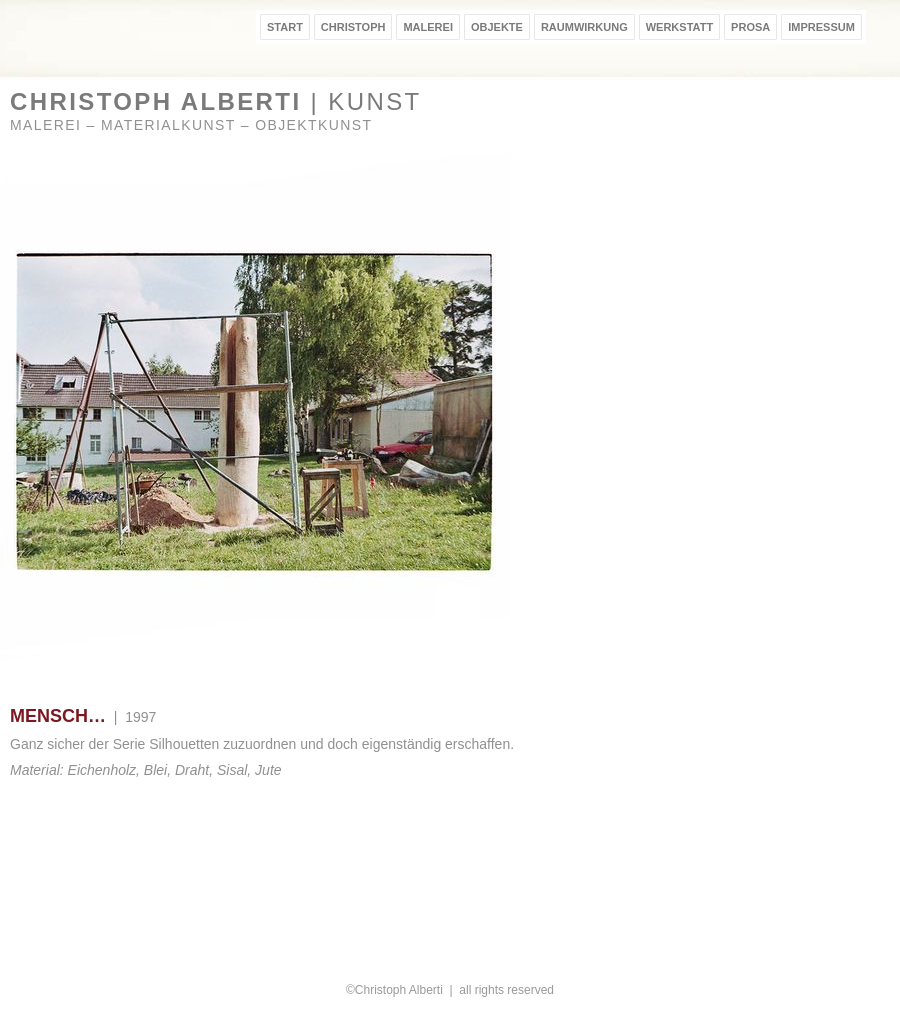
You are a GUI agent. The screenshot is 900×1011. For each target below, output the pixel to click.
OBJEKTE (497, 27)
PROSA (750, 27)
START (285, 27)
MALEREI (428, 27)
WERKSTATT (679, 27)
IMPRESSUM (821, 27)
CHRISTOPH (353, 27)
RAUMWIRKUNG (584, 27)
